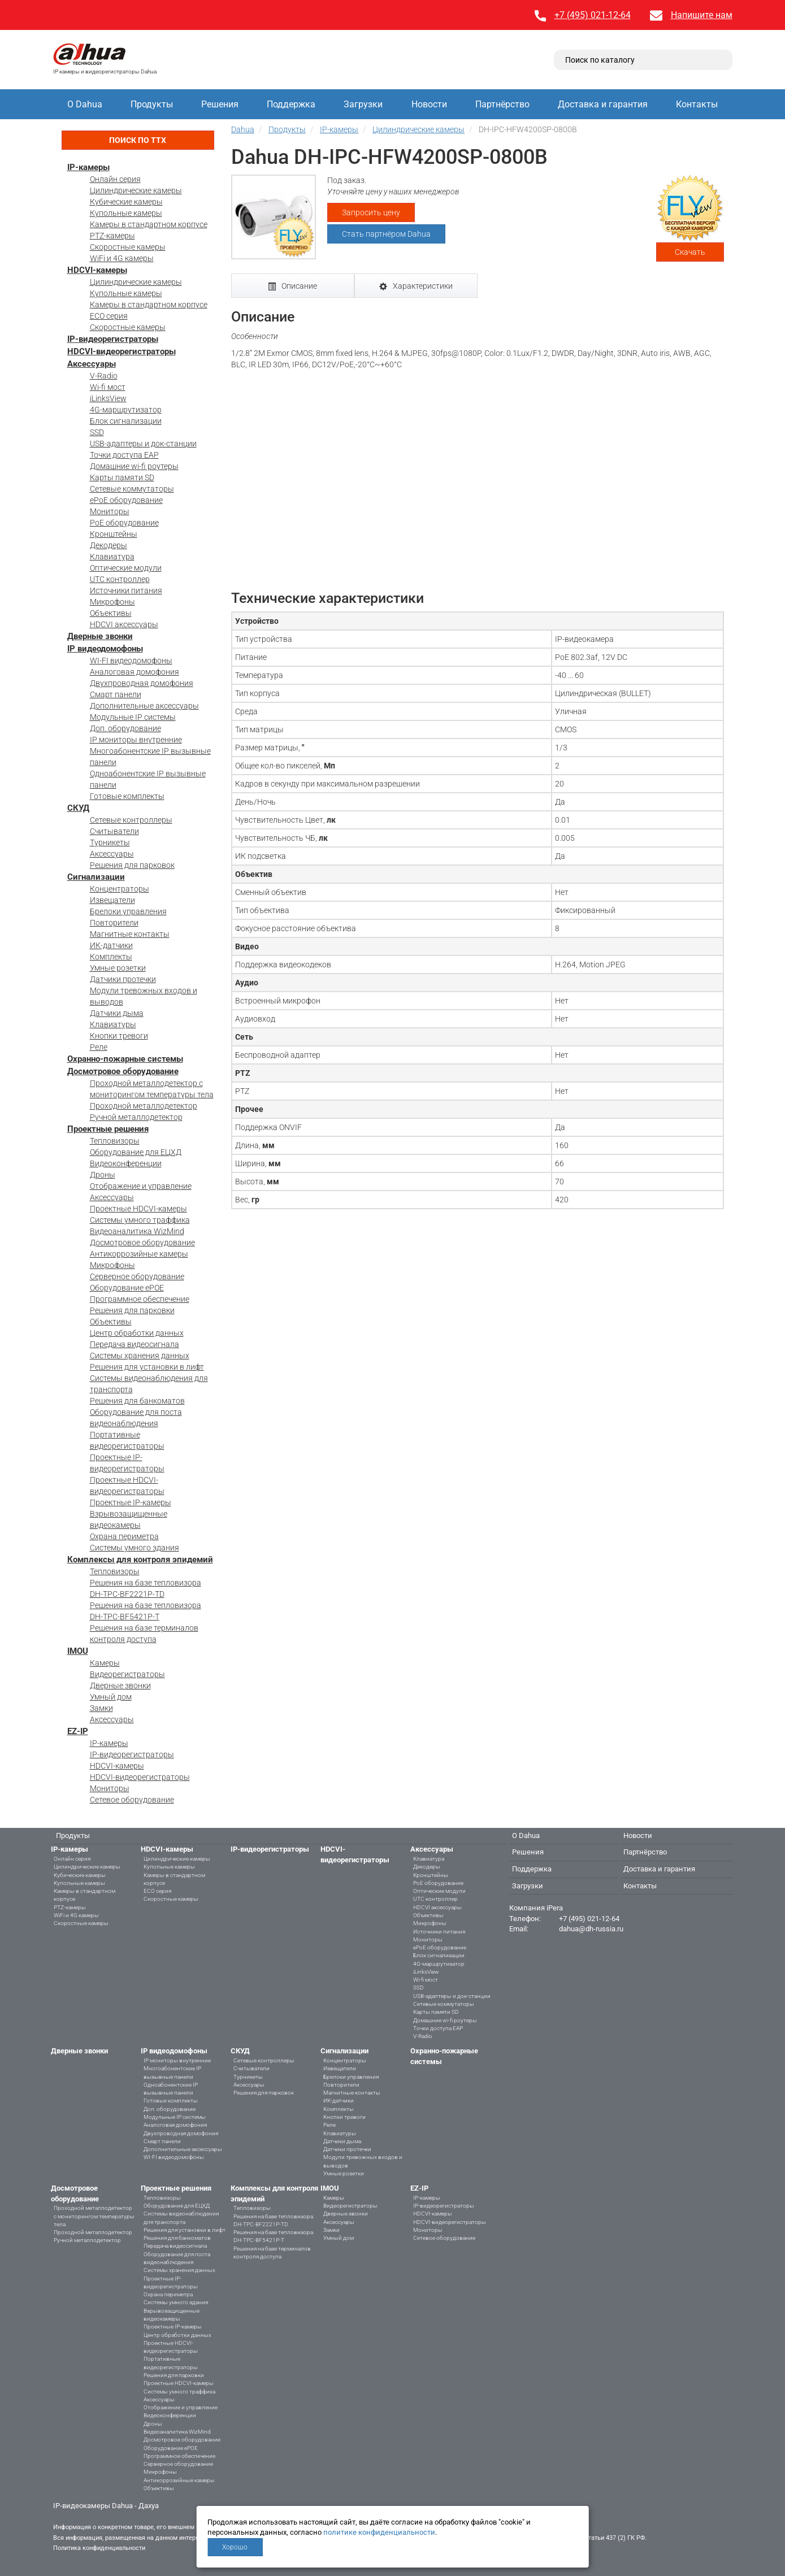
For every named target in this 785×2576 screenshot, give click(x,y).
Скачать (690, 252)
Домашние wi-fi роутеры (134, 466)
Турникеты (110, 842)
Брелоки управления (128, 911)
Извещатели (112, 900)
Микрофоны (112, 601)
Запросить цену (371, 212)
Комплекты (111, 956)
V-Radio (104, 375)
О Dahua (84, 104)
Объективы (111, 613)
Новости (429, 104)
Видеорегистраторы (127, 1674)
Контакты (697, 104)
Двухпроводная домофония (141, 683)
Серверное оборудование (137, 1276)
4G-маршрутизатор (126, 409)
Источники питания (126, 590)
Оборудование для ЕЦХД (135, 1152)
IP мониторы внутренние (136, 739)
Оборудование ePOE (127, 1287)
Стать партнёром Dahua (386, 233)
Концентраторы (119, 888)
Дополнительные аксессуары (144, 705)
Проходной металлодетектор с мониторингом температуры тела (94, 2216)
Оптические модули (126, 567)
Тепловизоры (115, 1140)
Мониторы (109, 511)
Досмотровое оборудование (123, 1071)
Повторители (114, 922)
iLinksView (108, 398)
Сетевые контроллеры (131, 819)
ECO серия (109, 315)
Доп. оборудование (125, 728)
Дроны (102, 1174)
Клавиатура (112, 556)
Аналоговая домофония (134, 671)
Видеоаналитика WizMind (137, 1231)
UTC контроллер (120, 579)
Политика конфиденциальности (99, 2548)
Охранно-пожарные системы (125, 1059)
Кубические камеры (126, 201)
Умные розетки (118, 967)
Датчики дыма (117, 1013)
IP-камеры (88, 167)
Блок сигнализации (126, 420)
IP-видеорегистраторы (112, 339)
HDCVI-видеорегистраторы (121, 351)
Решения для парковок (132, 865)
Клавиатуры (113, 1024)
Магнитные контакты (130, 934)
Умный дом (111, 1696)
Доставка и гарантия (603, 104)
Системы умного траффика (140, 1219)
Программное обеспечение (139, 1299)
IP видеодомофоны (105, 649)
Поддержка (291, 104)
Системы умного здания (134, 1547)
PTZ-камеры (112, 235)
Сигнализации (96, 877)
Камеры (105, 1662)
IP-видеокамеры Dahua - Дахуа (106, 2505)
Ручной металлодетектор (136, 1117)
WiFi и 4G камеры (122, 258)
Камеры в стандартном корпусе (148, 224)
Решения (219, 104)
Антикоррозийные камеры (139, 1253)
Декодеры (108, 545)
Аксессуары (91, 364)
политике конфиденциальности (379, 2532)
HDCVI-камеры (97, 270)
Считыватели (114, 831)
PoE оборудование (124, 522)
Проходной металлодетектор (143, 1105)
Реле (98, 1047)
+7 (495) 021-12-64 (592, 15)
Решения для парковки (132, 1310)
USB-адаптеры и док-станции (143, 443)
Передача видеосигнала (134, 1344)
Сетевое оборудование (132, 1799)
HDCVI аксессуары (124, 624)
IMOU (77, 1651)
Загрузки (363, 104)
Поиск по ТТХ (137, 140)
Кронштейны (113, 533)
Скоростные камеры (128, 246)
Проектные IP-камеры (130, 1502)
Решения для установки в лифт (147, 1366)
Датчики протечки (123, 979)
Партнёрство (502, 104)
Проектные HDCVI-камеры (138, 1208)
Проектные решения (108, 1129)
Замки (101, 1708)
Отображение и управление (141, 1186)
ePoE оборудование (126, 500)
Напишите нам (701, 15)
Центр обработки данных (137, 1332)
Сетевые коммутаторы (132, 488)
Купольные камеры (126, 213)
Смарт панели (115, 694)
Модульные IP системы (133, 717)
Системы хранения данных (139, 1355)
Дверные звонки (100, 636)
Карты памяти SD (122, 477)
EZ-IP (77, 1731)
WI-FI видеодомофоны (131, 660)
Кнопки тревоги (119, 1035)
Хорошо (235, 2547)
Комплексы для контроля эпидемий (140, 1559)
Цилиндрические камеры (136, 190)
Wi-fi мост (107, 387)
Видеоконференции (126, 1163)
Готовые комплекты (127, 796)
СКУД (78, 808)
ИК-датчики (111, 945)
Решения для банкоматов (137, 1400)
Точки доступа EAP (124, 454)
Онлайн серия (115, 179)
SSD (97, 432)
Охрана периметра (124, 1536)
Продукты (152, 104)
